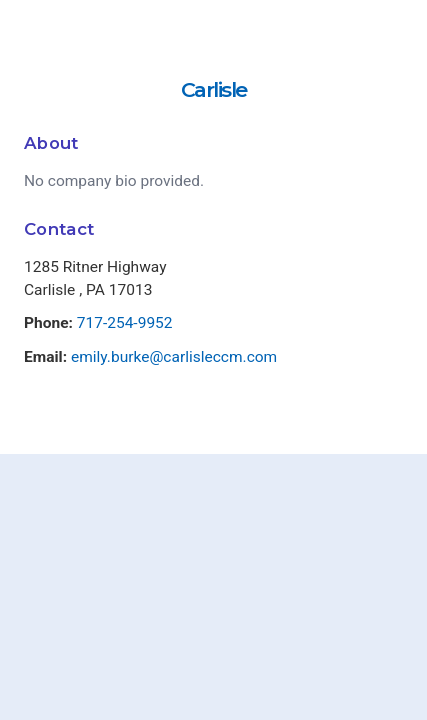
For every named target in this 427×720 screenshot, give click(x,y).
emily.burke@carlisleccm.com (174, 357)
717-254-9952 (125, 323)
